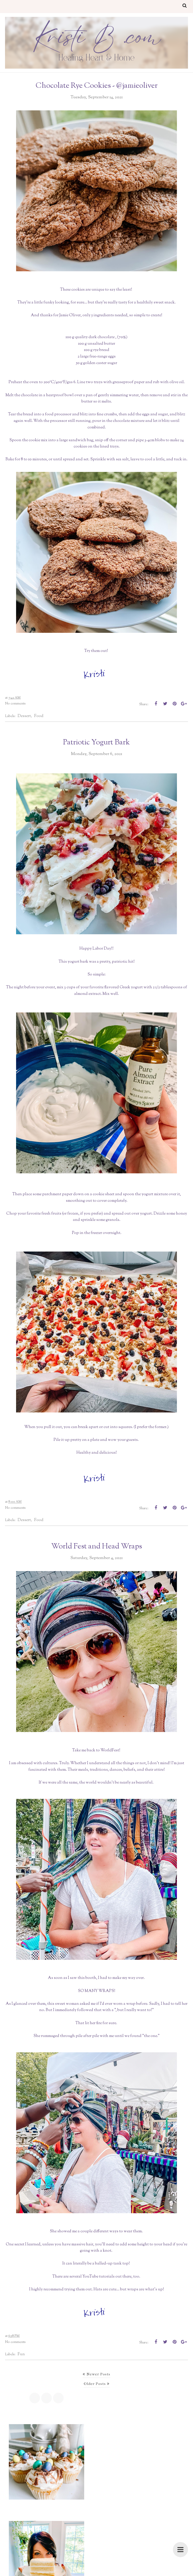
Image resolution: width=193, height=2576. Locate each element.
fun (21, 2354)
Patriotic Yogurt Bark (96, 742)
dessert (24, 716)
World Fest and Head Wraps (96, 1546)
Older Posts (95, 2383)
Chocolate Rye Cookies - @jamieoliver (96, 85)
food (38, 716)
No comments (15, 703)
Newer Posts (98, 2374)
